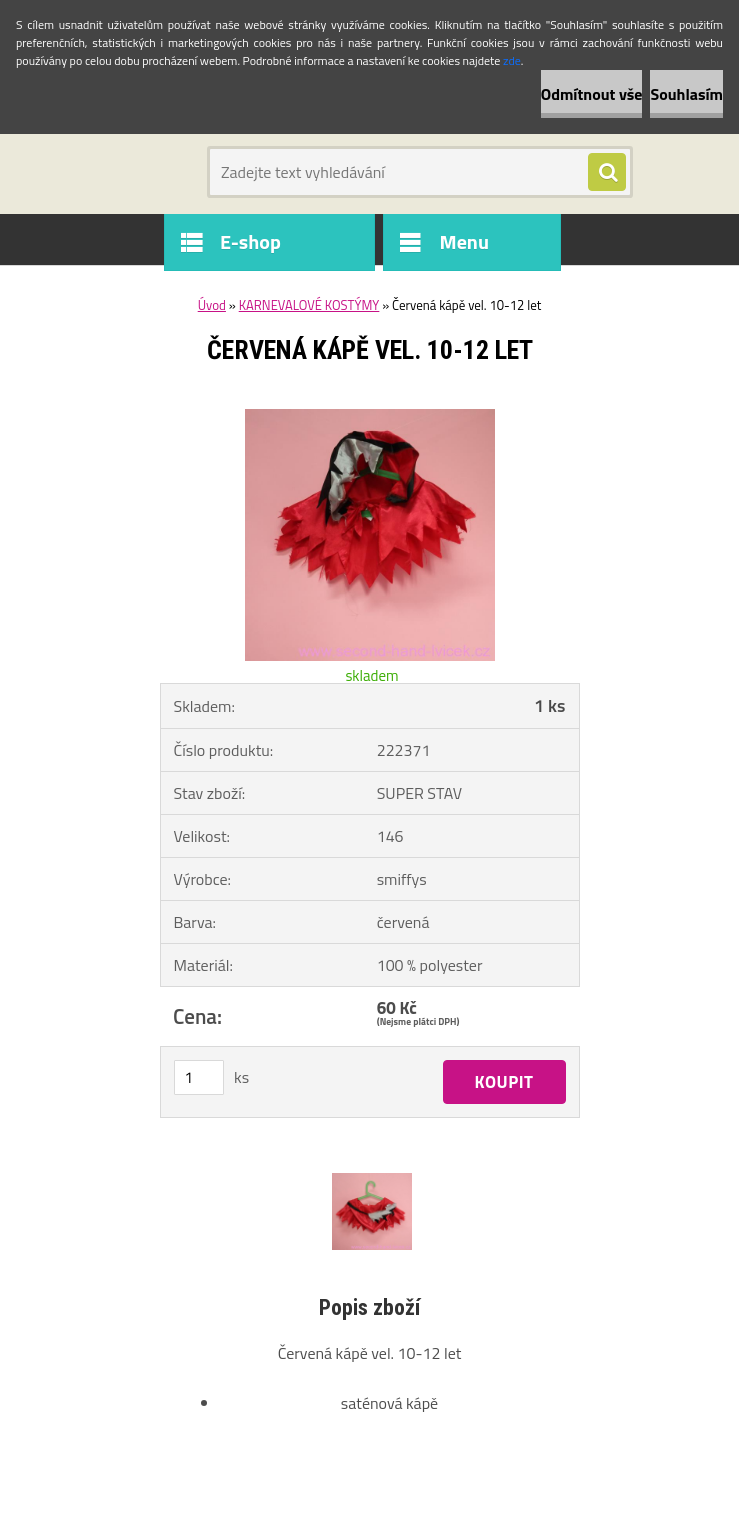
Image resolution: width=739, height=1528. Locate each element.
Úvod (212, 305)
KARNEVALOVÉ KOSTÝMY (309, 305)
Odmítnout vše (592, 94)
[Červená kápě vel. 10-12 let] (370, 417)
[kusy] (199, 1077)
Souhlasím (686, 94)
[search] (607, 173)
